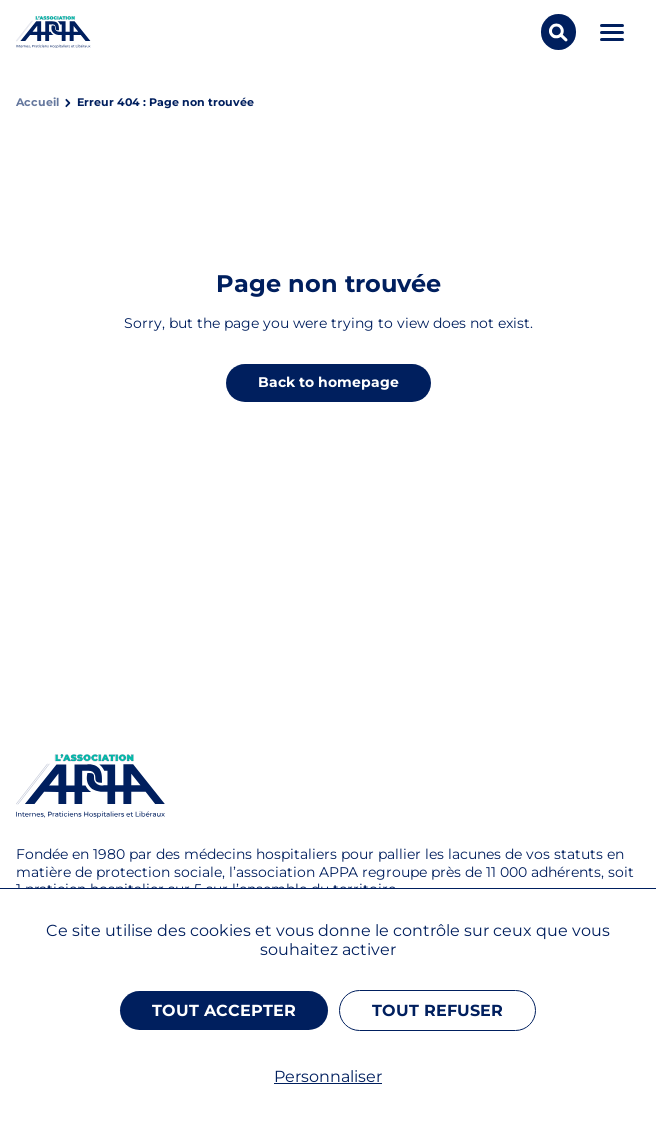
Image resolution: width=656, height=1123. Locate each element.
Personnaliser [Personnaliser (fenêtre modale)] (328, 1076)
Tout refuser (437, 1010)
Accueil (37, 102)
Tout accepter (224, 1010)
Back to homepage (328, 382)
